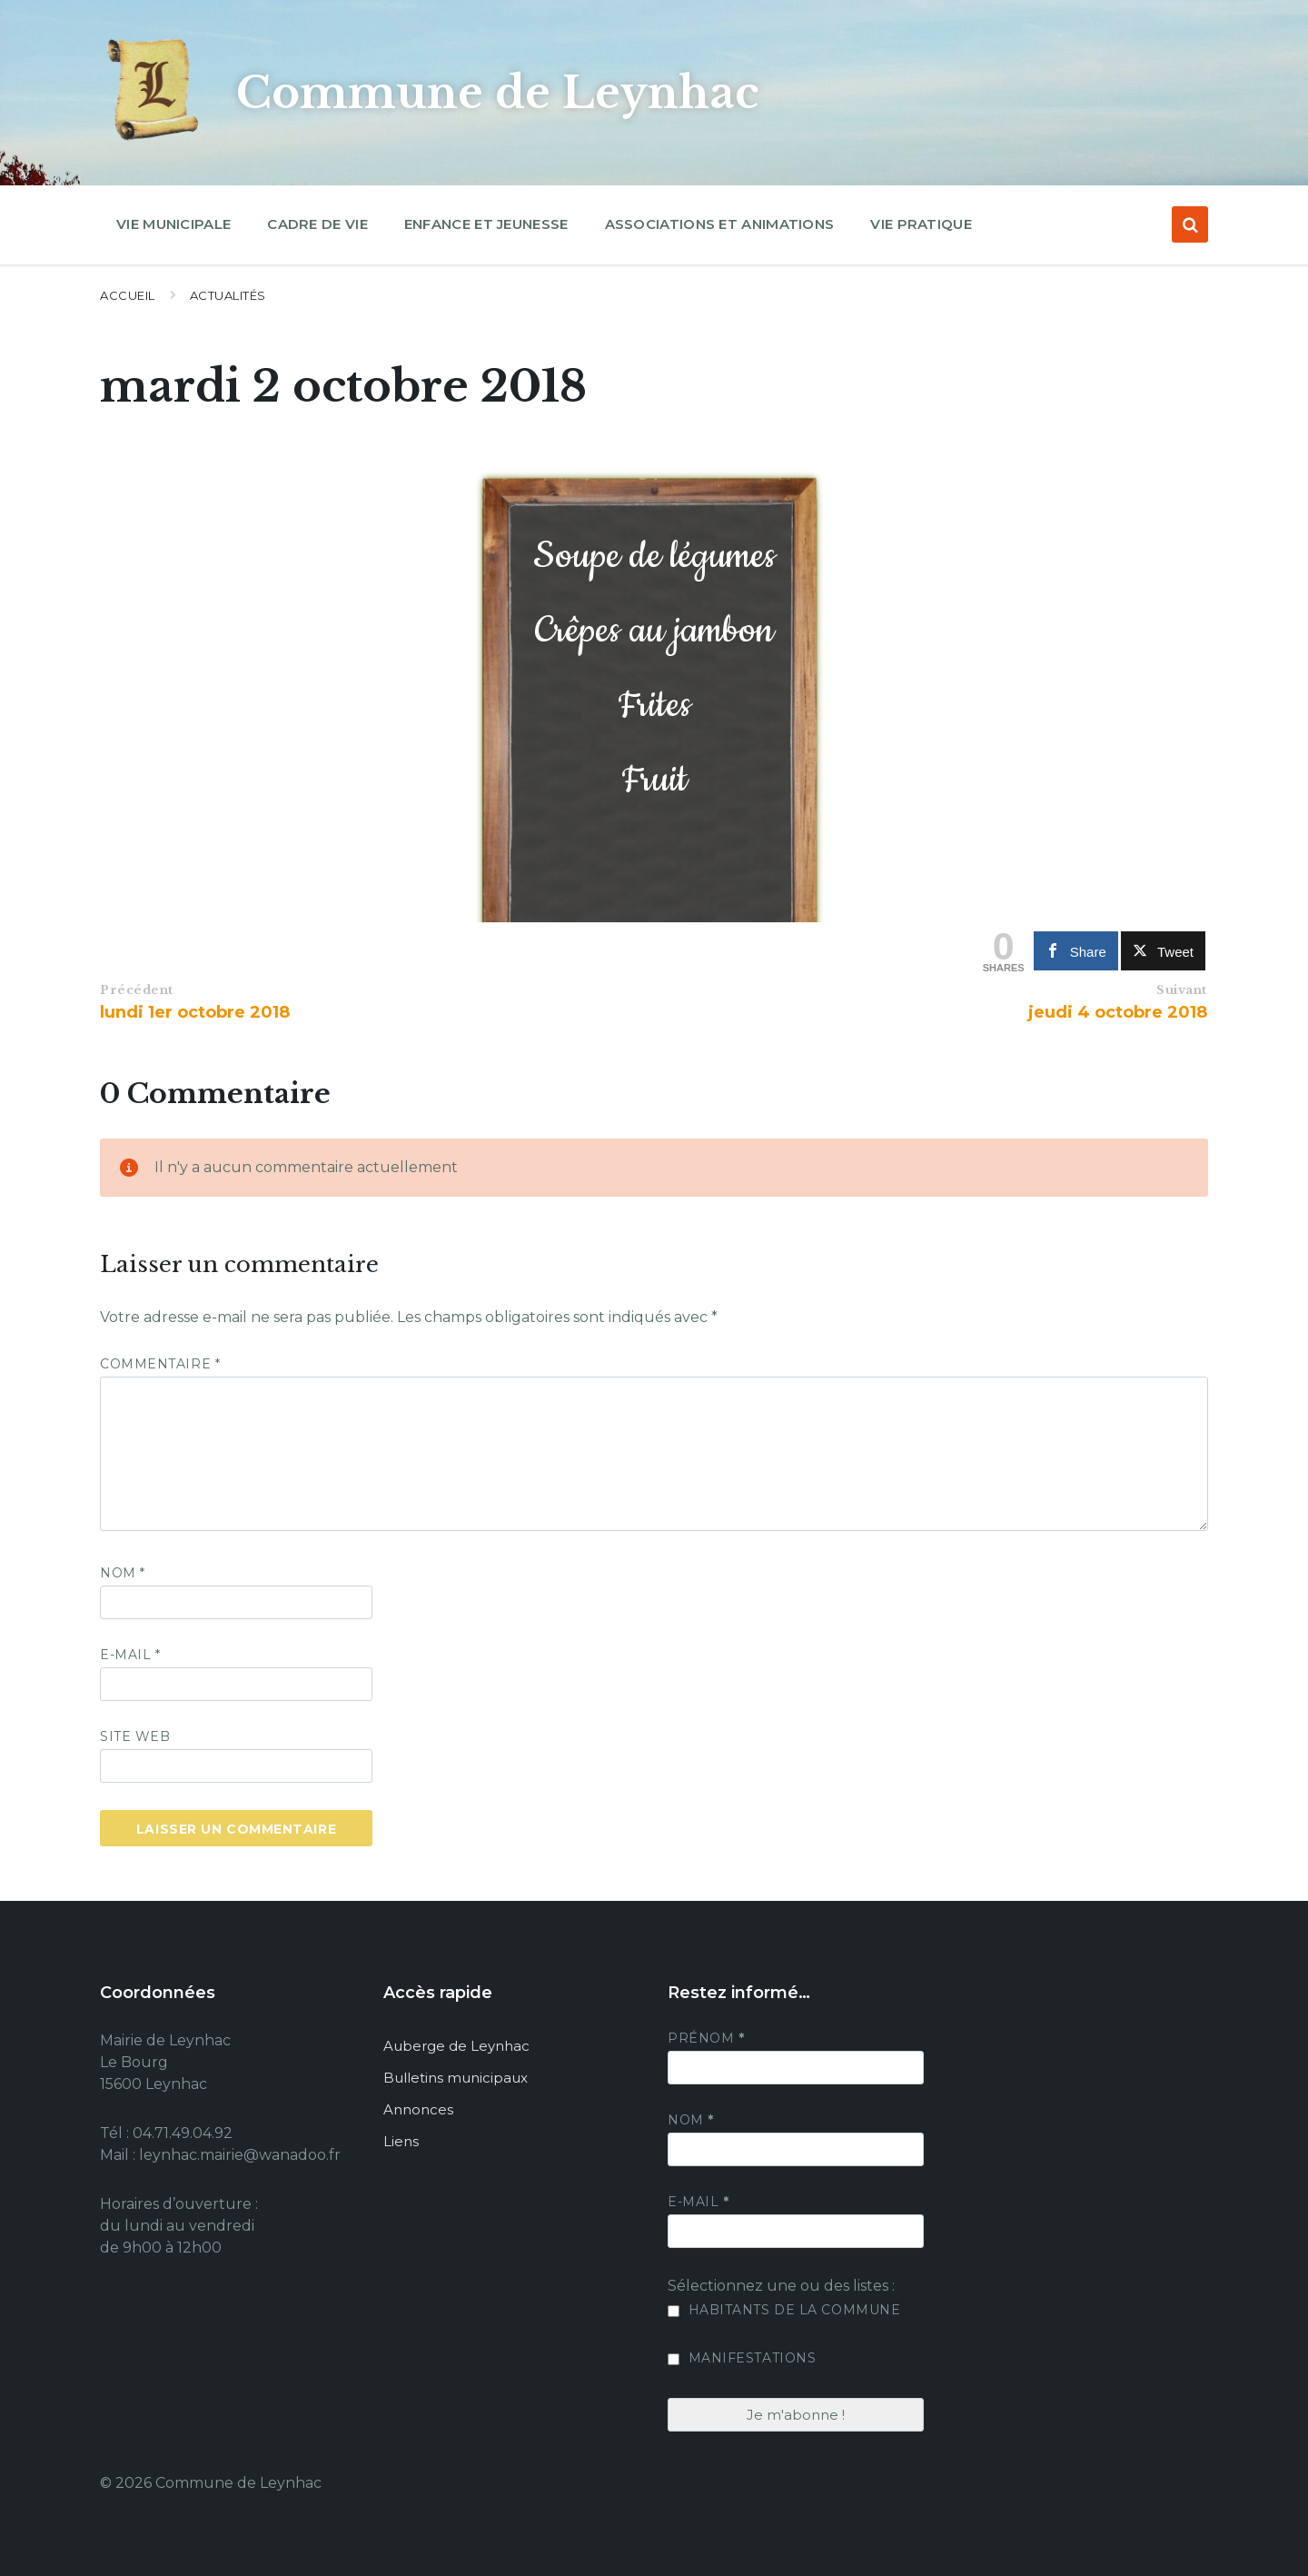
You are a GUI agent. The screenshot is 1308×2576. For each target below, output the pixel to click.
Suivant (1181, 990)
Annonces (418, 2109)
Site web (135, 1736)
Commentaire (160, 1364)
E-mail (130, 1654)
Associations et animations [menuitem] (720, 224)
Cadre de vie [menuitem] (317, 224)
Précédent (136, 990)
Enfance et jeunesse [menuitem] (486, 224)
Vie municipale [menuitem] (173, 224)
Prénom (706, 2038)
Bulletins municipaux (455, 2077)
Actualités (228, 295)
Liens (401, 2141)
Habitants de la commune (784, 2310)
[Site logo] (154, 140)
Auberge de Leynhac (456, 2045)
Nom (122, 1573)
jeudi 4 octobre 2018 (1117, 1012)
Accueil (127, 295)
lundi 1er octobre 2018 (195, 1012)
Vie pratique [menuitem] (921, 224)
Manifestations (742, 2358)
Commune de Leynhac (501, 92)
